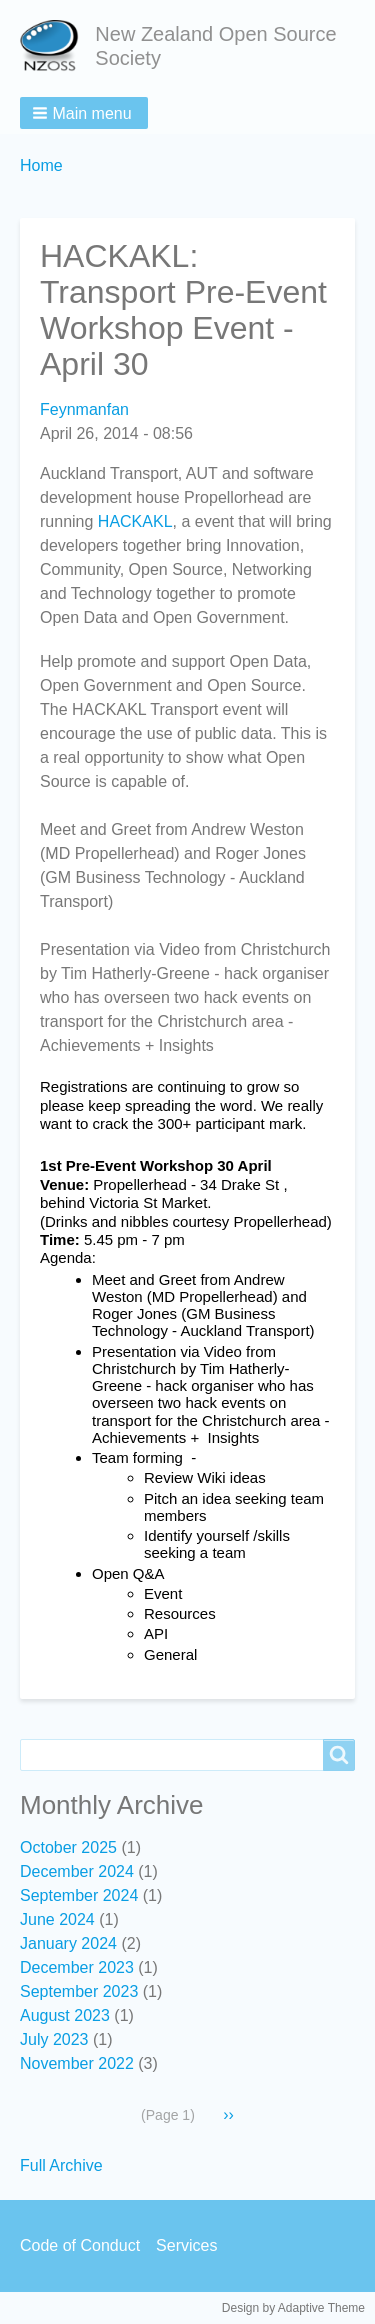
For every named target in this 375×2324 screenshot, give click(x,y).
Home (41, 165)
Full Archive (61, 2165)
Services (186, 2245)
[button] (84, 113)
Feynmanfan (84, 409)
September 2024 (79, 1895)
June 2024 (57, 1919)
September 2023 (79, 1991)
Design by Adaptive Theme (293, 2308)
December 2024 (77, 1871)
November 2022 (77, 2063)
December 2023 (77, 1967)
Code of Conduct (80, 2245)
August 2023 (65, 2015)
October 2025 (68, 1847)
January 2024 (68, 1943)
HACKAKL (135, 521)
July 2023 (54, 2039)
